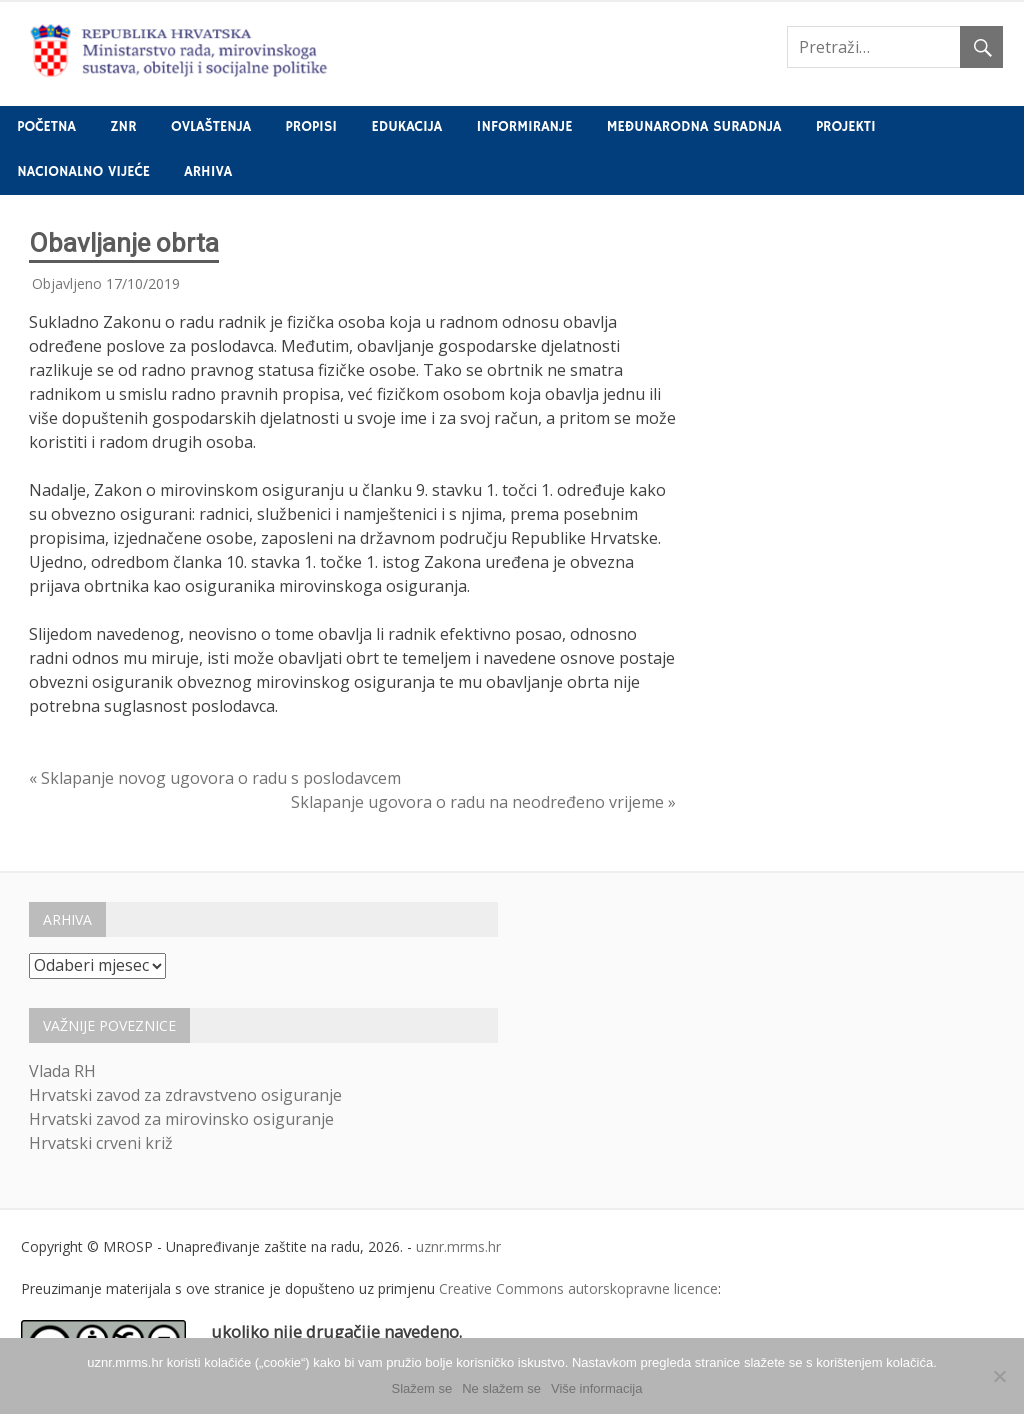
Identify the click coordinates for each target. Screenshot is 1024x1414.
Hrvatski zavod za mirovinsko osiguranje (181, 1119)
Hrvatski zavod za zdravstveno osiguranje (185, 1095)
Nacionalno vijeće (83, 172)
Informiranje (525, 127)
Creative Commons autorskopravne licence (578, 1288)
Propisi (311, 127)
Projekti (846, 127)
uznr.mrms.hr (458, 1246)
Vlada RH (62, 1071)
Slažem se (422, 1388)
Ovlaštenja (211, 127)
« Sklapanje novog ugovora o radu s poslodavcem (215, 778)
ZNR (123, 127)
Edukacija (407, 127)
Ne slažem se (501, 1388)
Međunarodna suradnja (694, 127)
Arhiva (208, 172)
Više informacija (597, 1388)
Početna (46, 127)
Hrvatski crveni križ (101, 1143)
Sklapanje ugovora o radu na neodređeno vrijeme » (483, 802)
